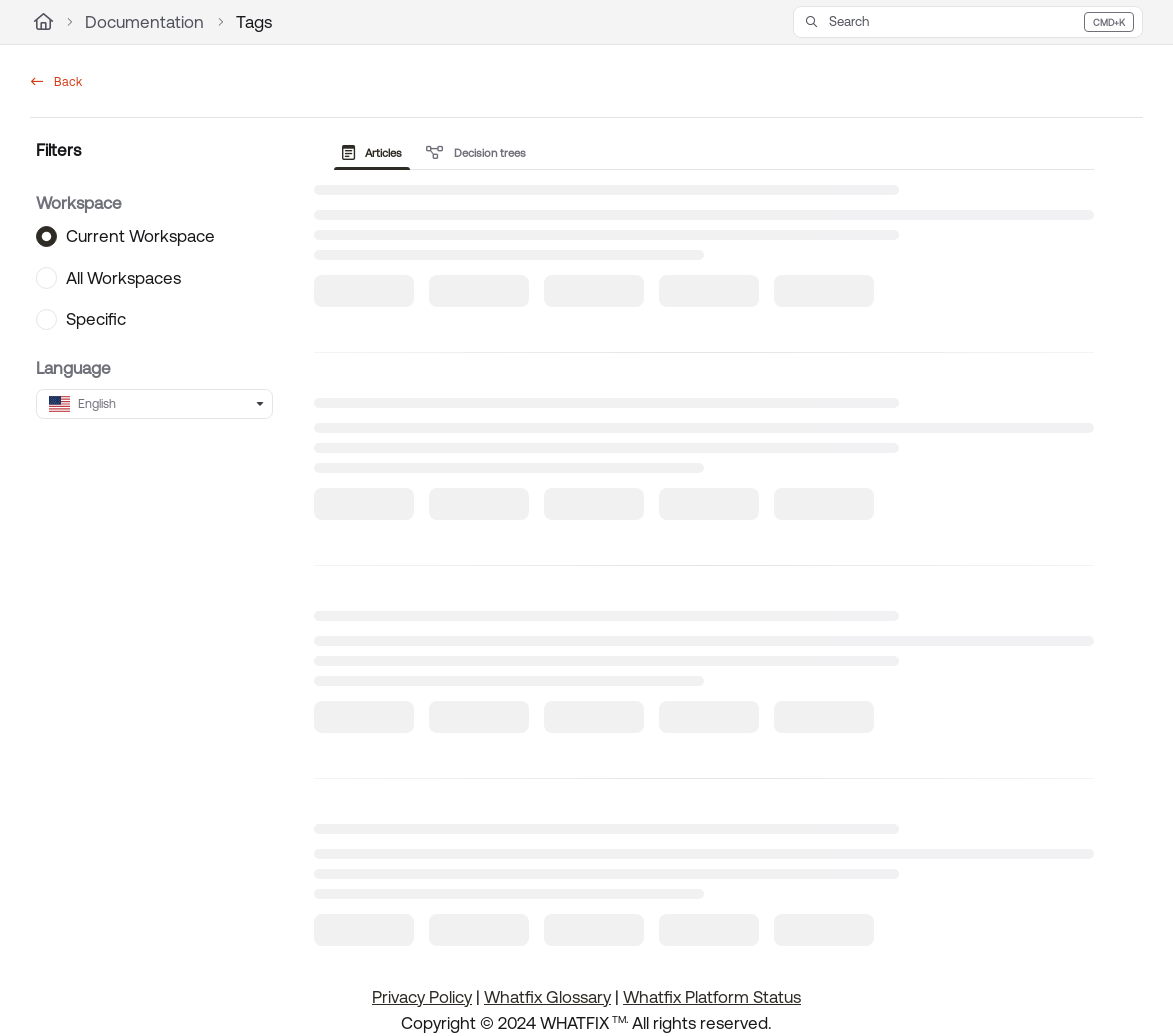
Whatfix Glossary (547, 997)
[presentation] (376, 153)
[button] (968, 22)
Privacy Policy (422, 997)
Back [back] (56, 82)
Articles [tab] (372, 153)
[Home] (43, 22)
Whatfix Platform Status (712, 997)
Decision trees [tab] (476, 153)
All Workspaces (123, 277)
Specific (96, 319)
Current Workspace (140, 236)
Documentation (144, 22)
